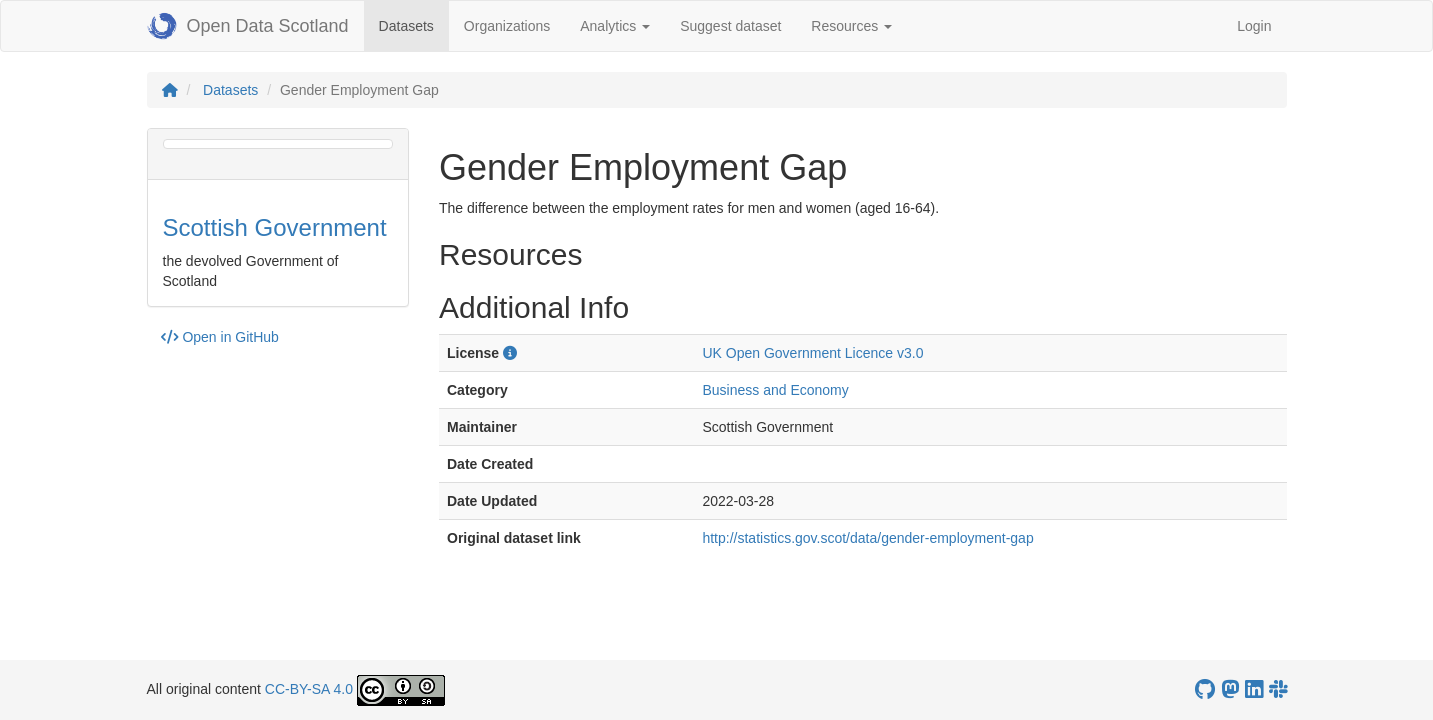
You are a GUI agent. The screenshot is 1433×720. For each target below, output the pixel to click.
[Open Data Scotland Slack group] (1278, 689)
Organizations (507, 26)
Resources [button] (851, 26)
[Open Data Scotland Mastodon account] (1230, 689)
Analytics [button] (615, 26)
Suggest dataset (730, 26)
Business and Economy (775, 390)
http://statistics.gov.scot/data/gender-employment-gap (867, 538)
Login (1254, 26)
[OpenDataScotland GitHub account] (1205, 689)
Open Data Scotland (248, 26)
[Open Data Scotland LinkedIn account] (1254, 689)
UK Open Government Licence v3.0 (812, 353)
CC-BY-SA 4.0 (309, 689)
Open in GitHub (220, 337)
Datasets (414, 24)
